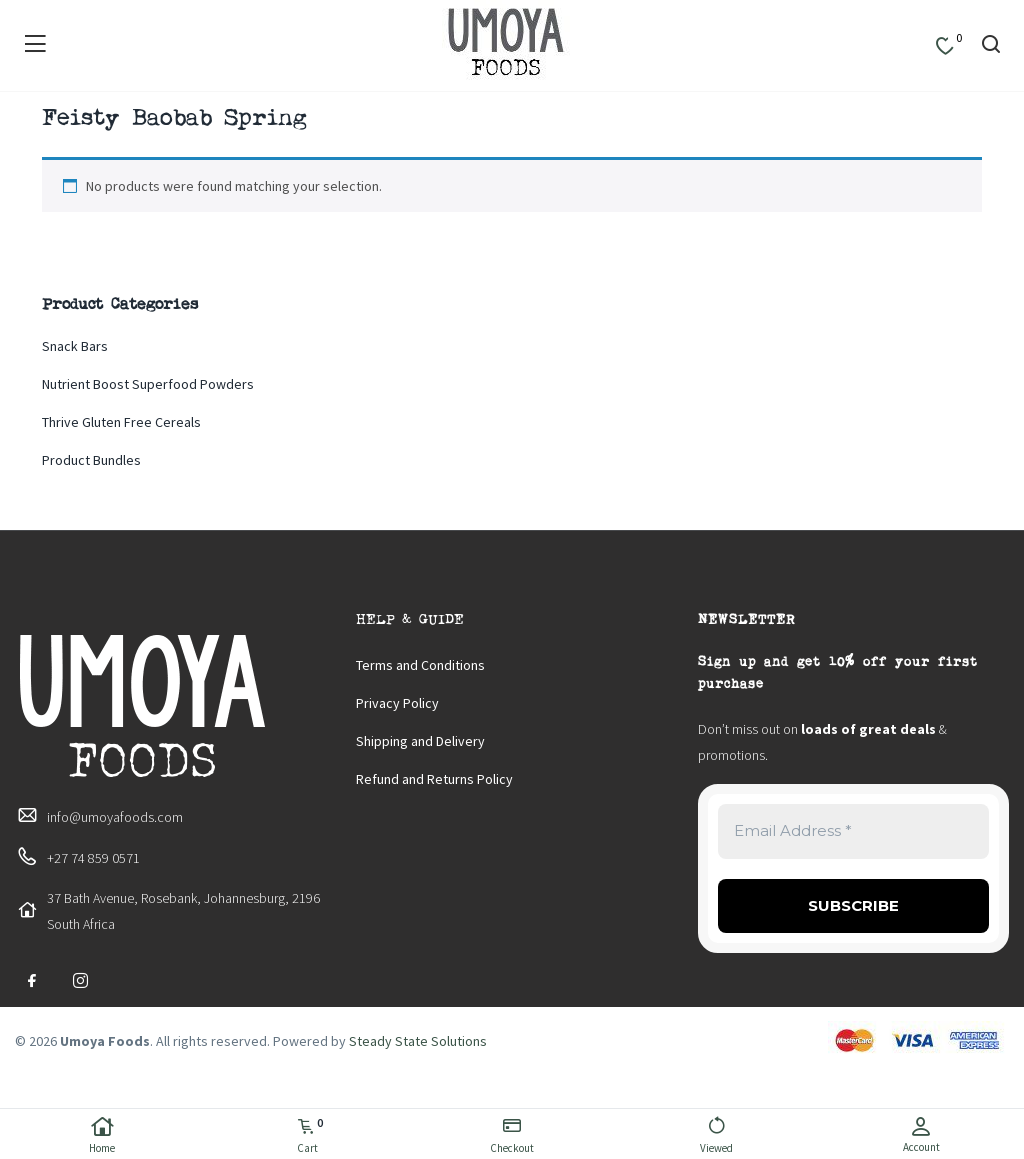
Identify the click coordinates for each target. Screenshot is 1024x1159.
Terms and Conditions (420, 665)
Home (102, 1135)
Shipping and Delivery (420, 741)
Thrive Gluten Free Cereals (121, 422)
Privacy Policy (397, 703)
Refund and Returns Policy (434, 779)
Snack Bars (75, 346)
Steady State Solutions (418, 1041)
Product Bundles (91, 460)
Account (921, 1135)
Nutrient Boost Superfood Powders (148, 384)
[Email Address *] (853, 831)
